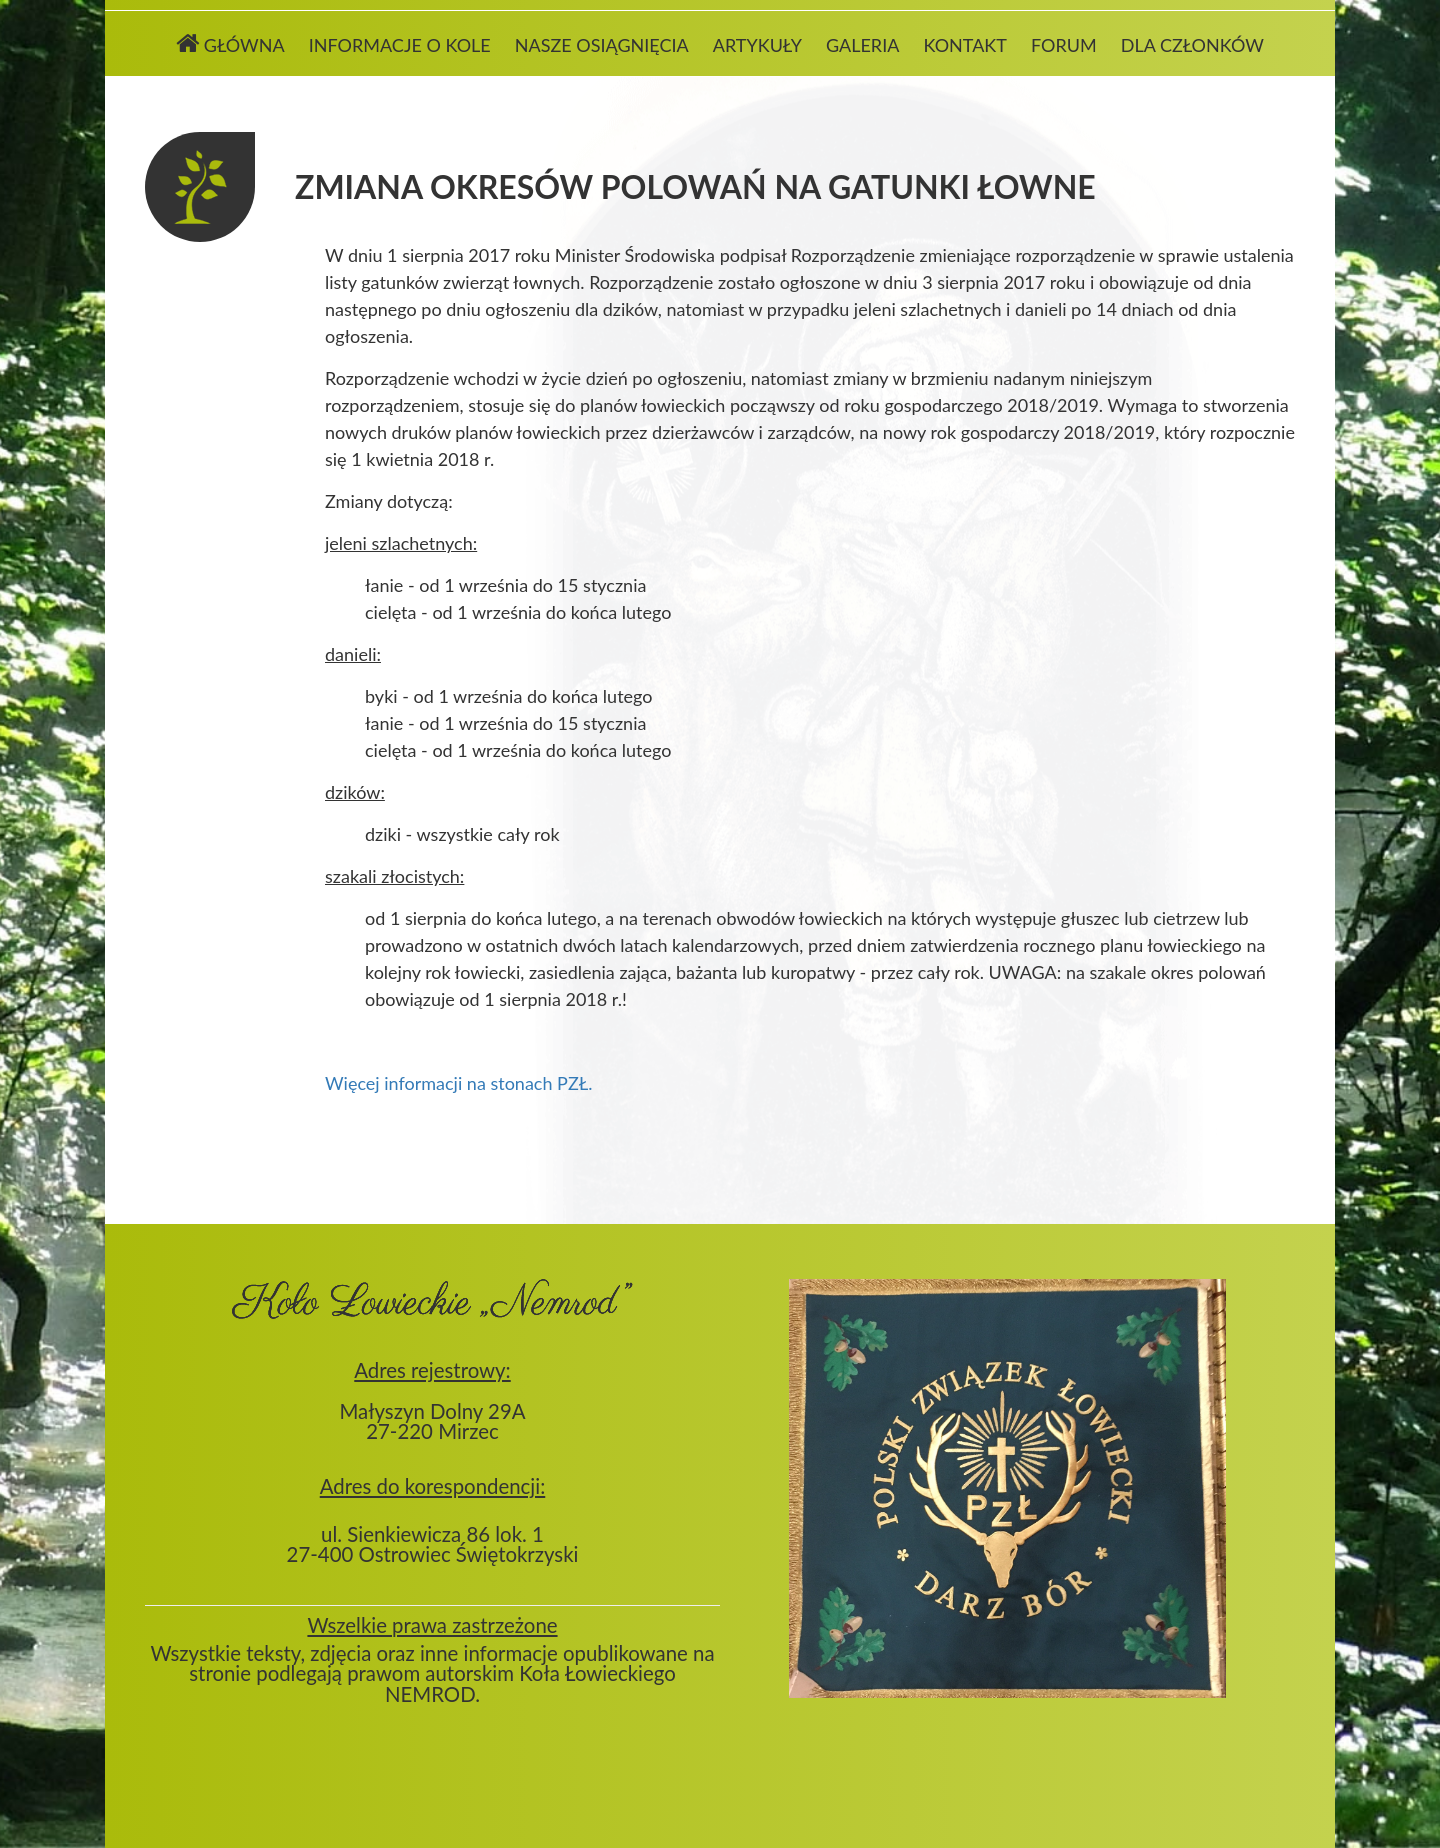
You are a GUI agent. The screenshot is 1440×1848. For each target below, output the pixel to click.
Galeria (862, 45)
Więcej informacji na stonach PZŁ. (458, 1083)
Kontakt (964, 45)
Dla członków (1192, 45)
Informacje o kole (400, 45)
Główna (230, 43)
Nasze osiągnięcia (602, 45)
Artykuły (757, 45)
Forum (1064, 45)
